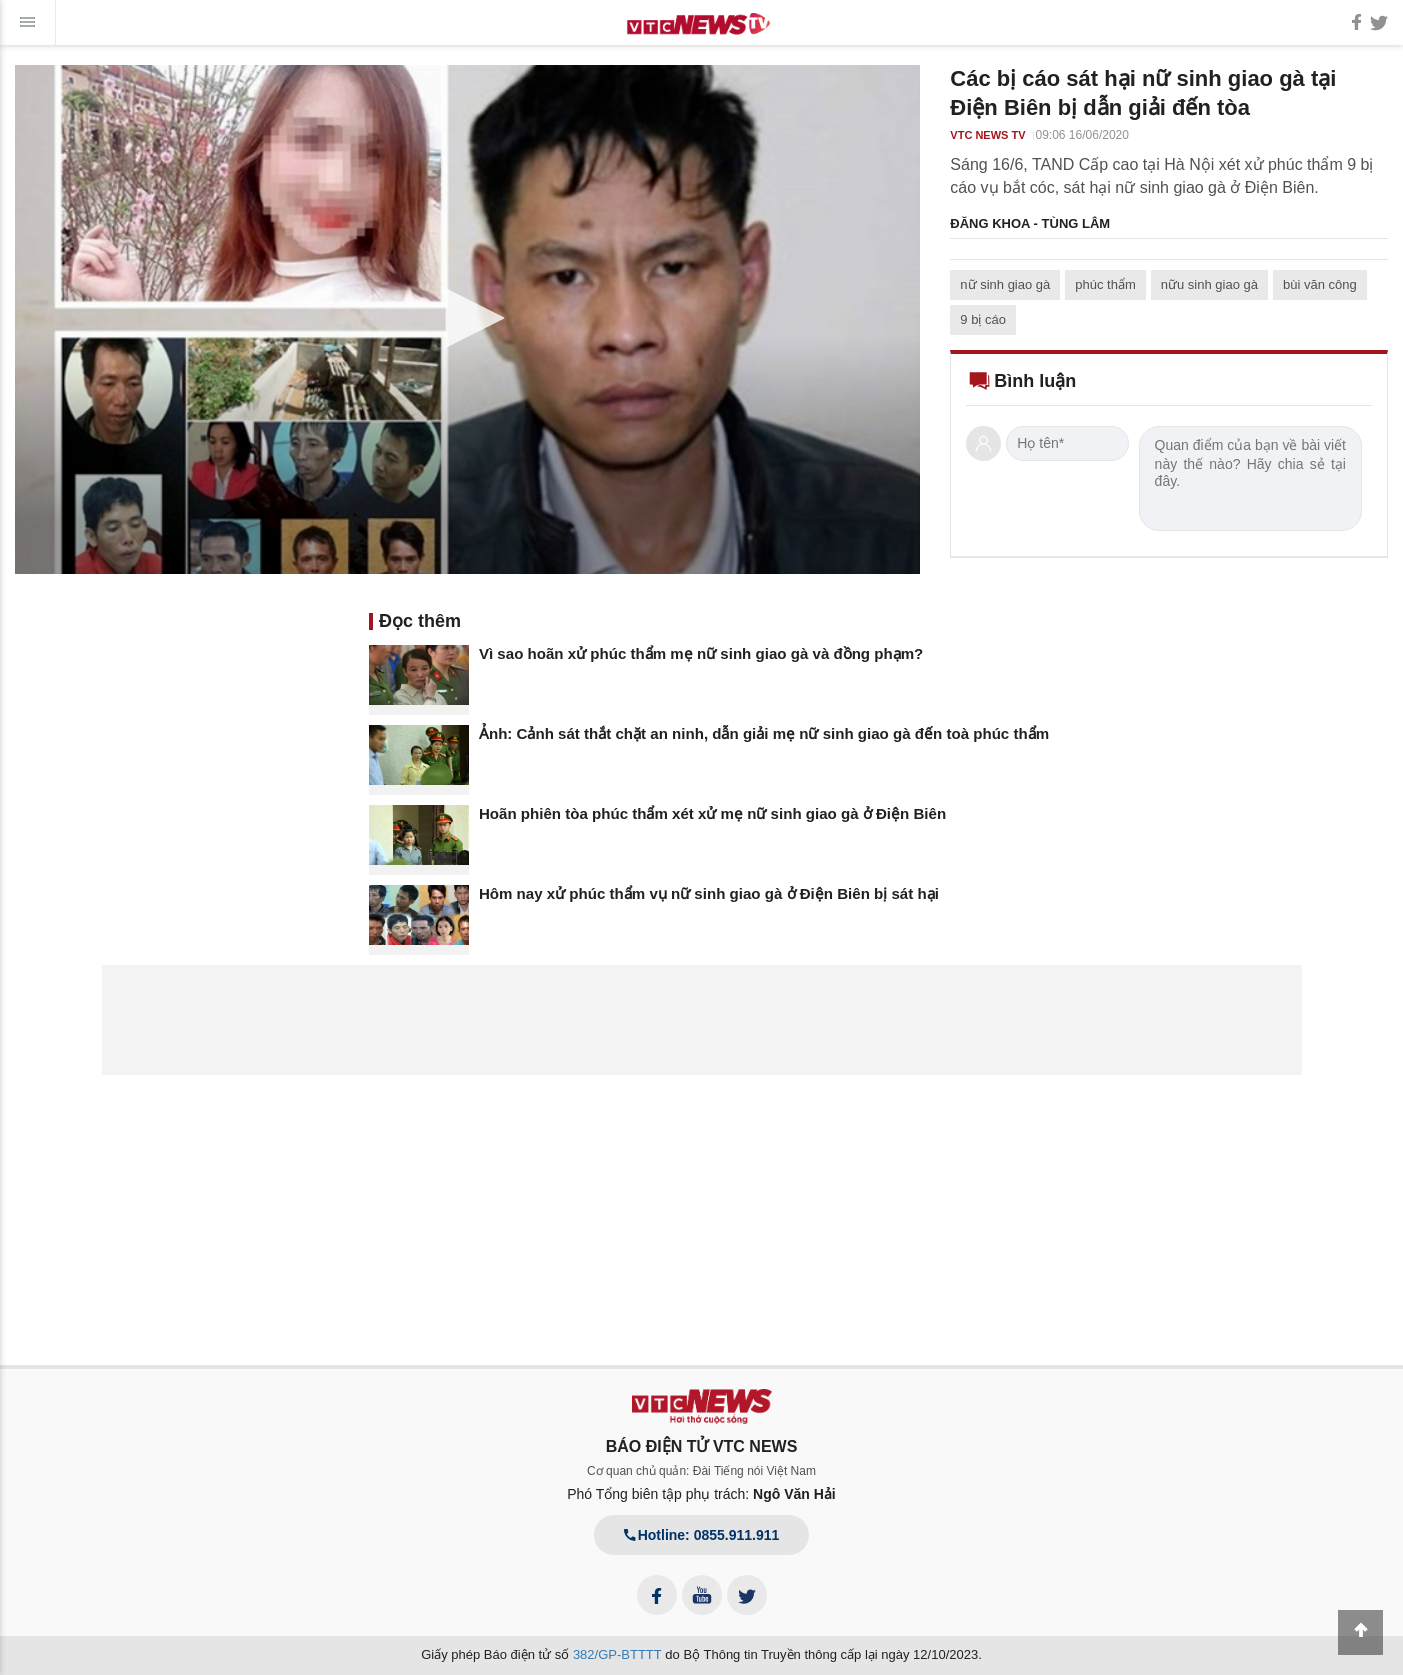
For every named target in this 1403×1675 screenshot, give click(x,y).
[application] (467, 319)
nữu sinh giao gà (1209, 284)
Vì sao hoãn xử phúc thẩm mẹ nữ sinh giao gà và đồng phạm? (701, 653)
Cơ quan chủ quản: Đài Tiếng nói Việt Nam (701, 1471)
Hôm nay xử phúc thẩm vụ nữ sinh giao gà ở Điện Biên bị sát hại (709, 893)
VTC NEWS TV (987, 135)
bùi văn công (1320, 284)
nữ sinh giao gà (1005, 284)
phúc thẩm (1105, 284)
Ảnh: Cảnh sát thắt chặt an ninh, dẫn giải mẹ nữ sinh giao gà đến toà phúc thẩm (764, 733)
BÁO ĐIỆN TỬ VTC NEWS (702, 1446)
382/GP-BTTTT (617, 1654)
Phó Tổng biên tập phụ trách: (701, 1494)
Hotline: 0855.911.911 (702, 1535)
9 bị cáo (983, 319)
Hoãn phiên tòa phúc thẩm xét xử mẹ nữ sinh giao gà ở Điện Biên (712, 813)
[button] (468, 318)
